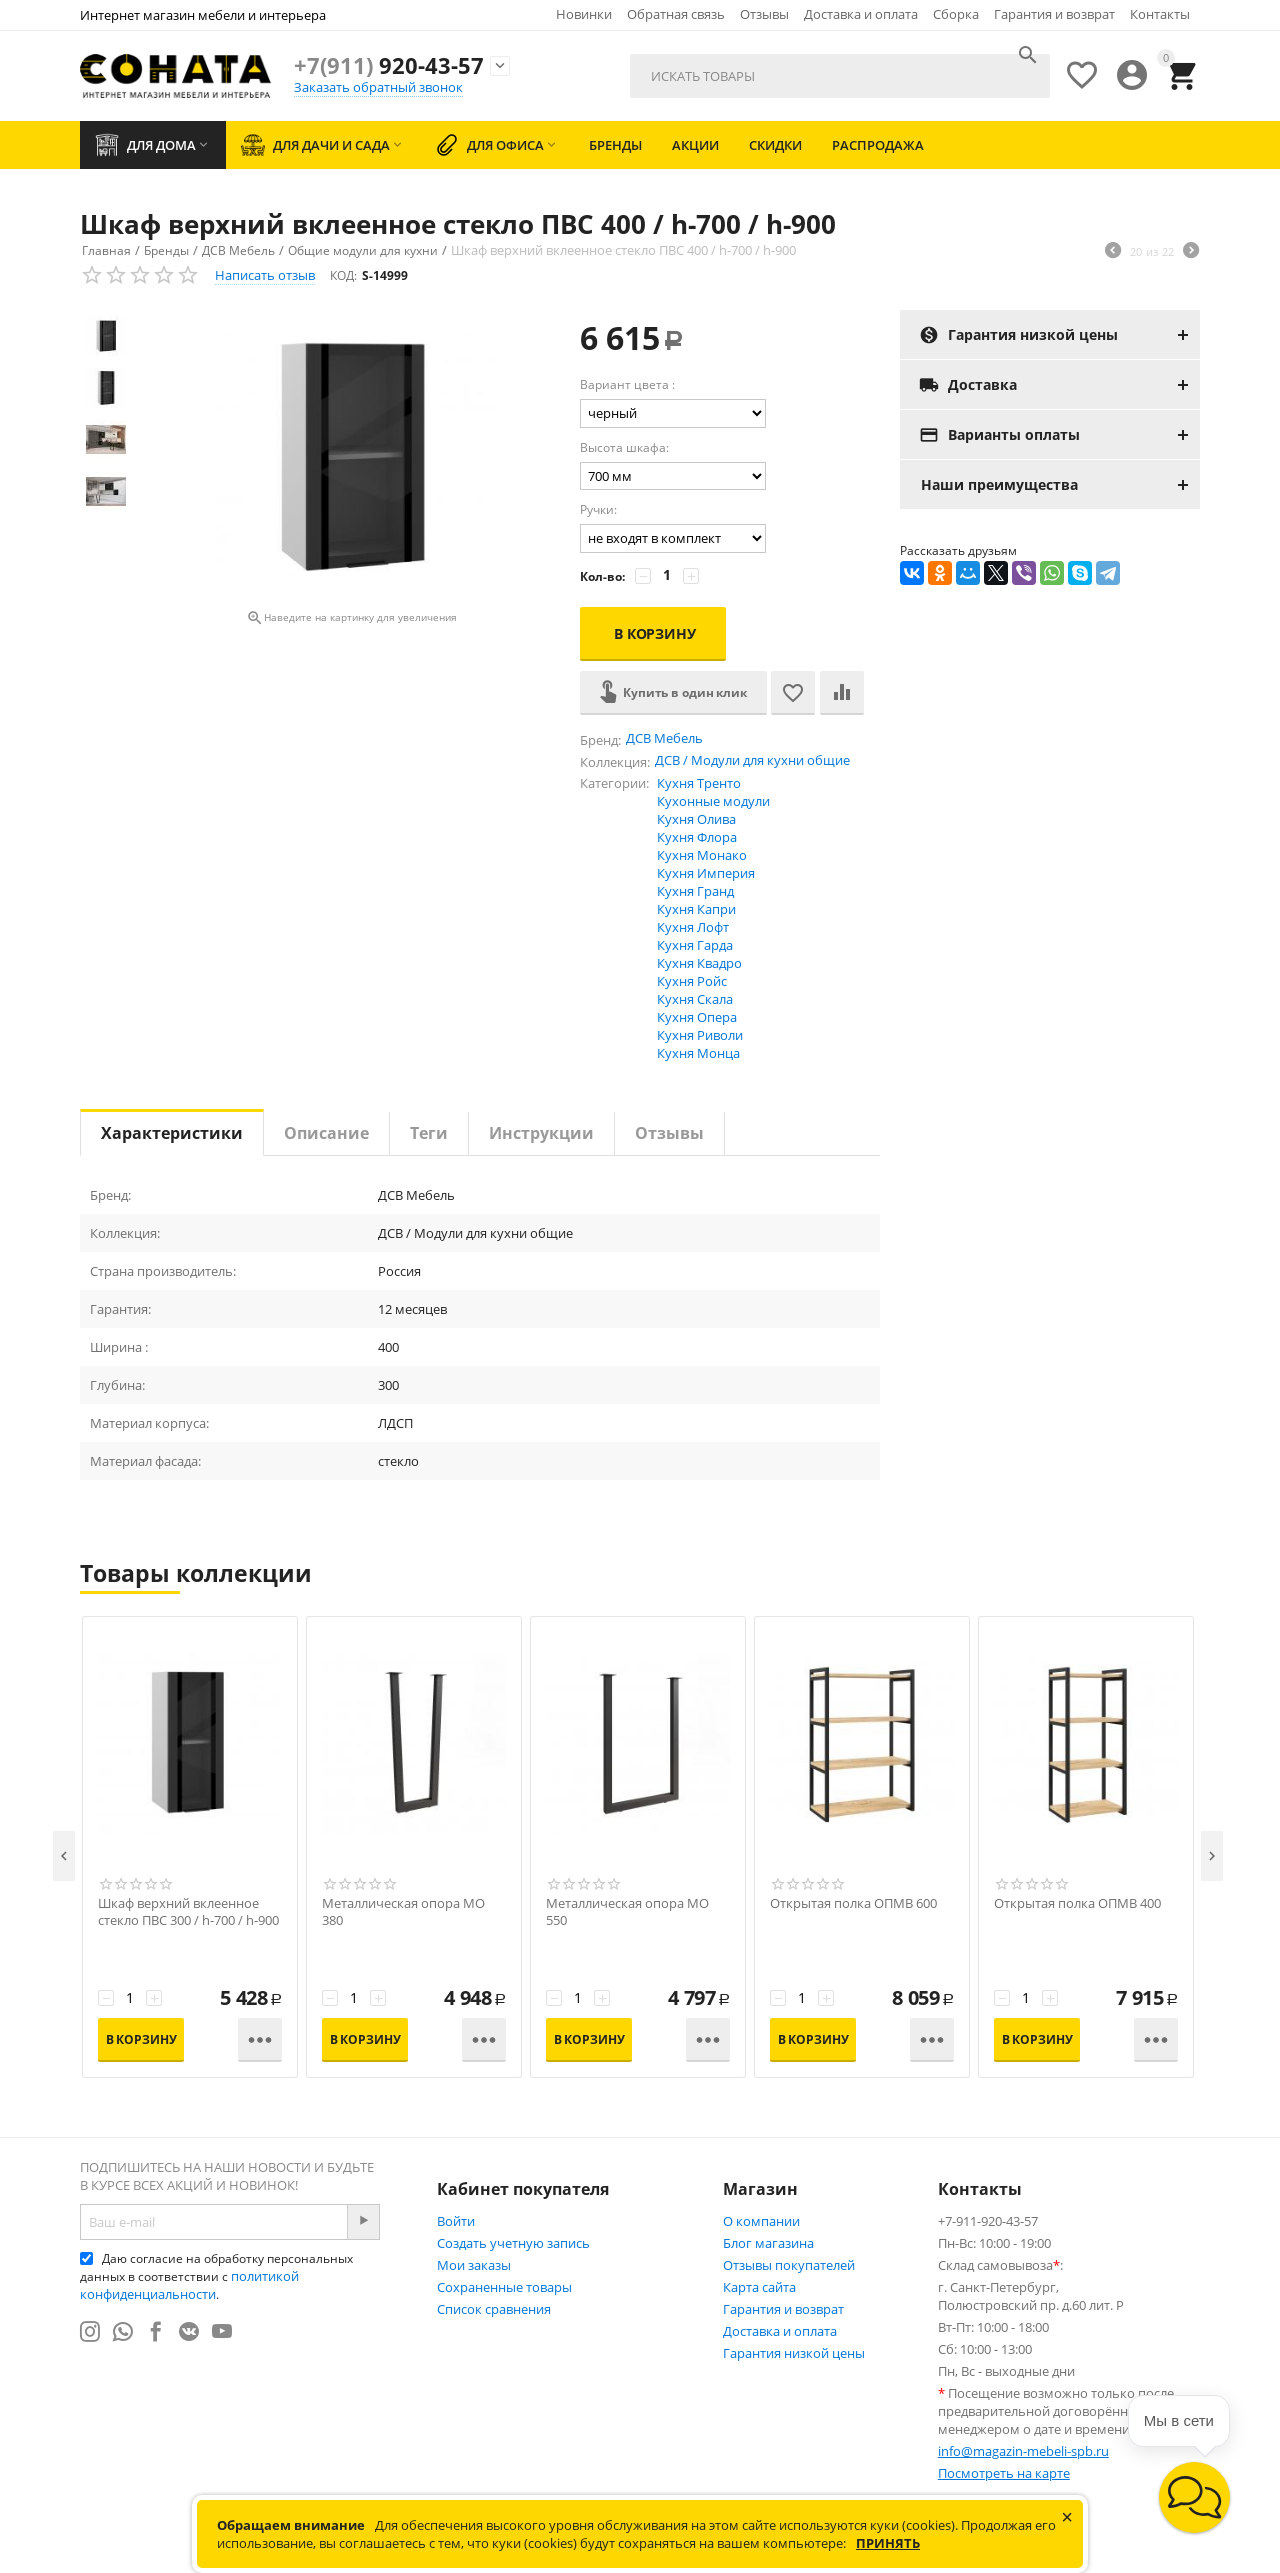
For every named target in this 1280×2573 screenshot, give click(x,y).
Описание (326, 1133)
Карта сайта (759, 2287)
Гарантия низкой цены (794, 2353)
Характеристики (172, 1133)
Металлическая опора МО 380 (403, 1912)
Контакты (1160, 14)
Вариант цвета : (627, 384)
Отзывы (764, 14)
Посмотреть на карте (1004, 2473)
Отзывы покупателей (789, 2265)
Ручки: (598, 509)
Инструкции (541, 1133)
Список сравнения (494, 2309)
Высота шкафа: (624, 447)
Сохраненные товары (504, 2287)
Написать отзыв (265, 275)
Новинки (584, 14)
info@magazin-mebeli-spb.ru (1023, 2451)
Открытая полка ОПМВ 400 (1077, 1903)
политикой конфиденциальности (189, 2285)
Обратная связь (676, 14)
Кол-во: (602, 576)
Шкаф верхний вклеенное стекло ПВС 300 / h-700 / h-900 (188, 1912)
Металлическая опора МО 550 (627, 1912)
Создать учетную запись (513, 2243)
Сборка (956, 14)
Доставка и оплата (861, 14)
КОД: (343, 275)
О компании (761, 2221)
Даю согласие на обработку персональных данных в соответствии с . (216, 2276)
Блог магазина (768, 2243)
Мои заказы (474, 2265)
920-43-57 (389, 65)
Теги (429, 1133)
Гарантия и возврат (1054, 14)
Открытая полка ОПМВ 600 (853, 1903)
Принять (888, 2543)
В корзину (655, 633)
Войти (456, 2221)
